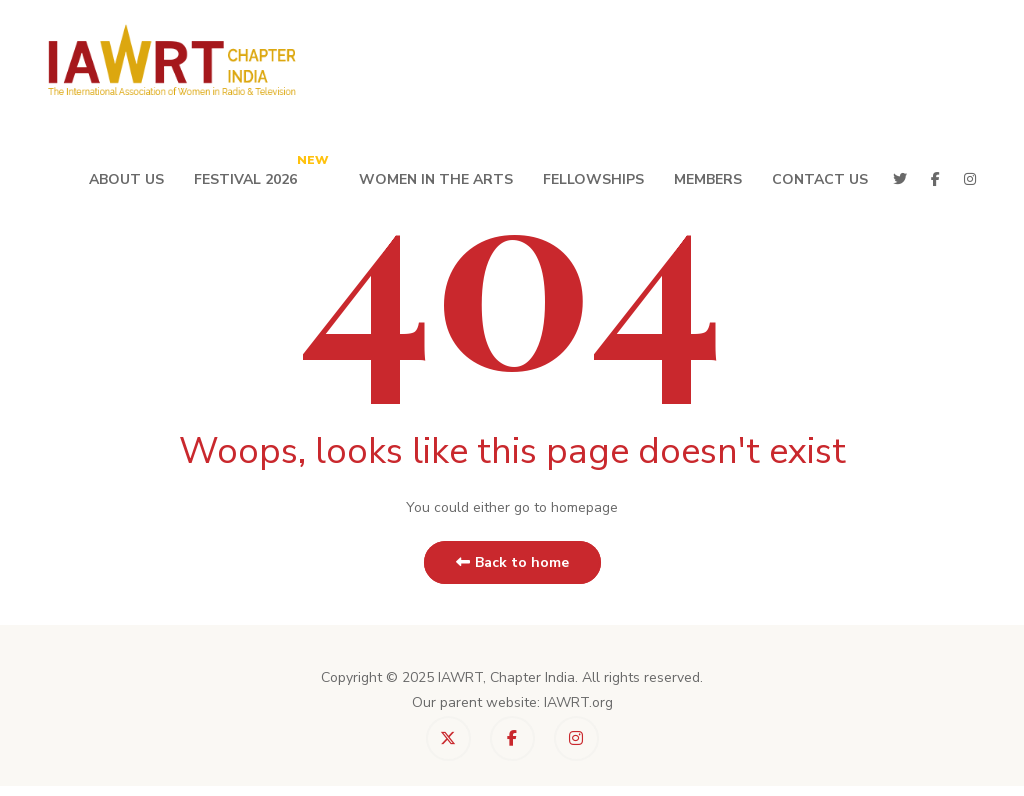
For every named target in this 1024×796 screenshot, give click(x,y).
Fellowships (593, 179)
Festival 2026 (261, 170)
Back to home (512, 562)
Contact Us (820, 179)
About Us (126, 179)
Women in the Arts (436, 179)
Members (708, 179)
